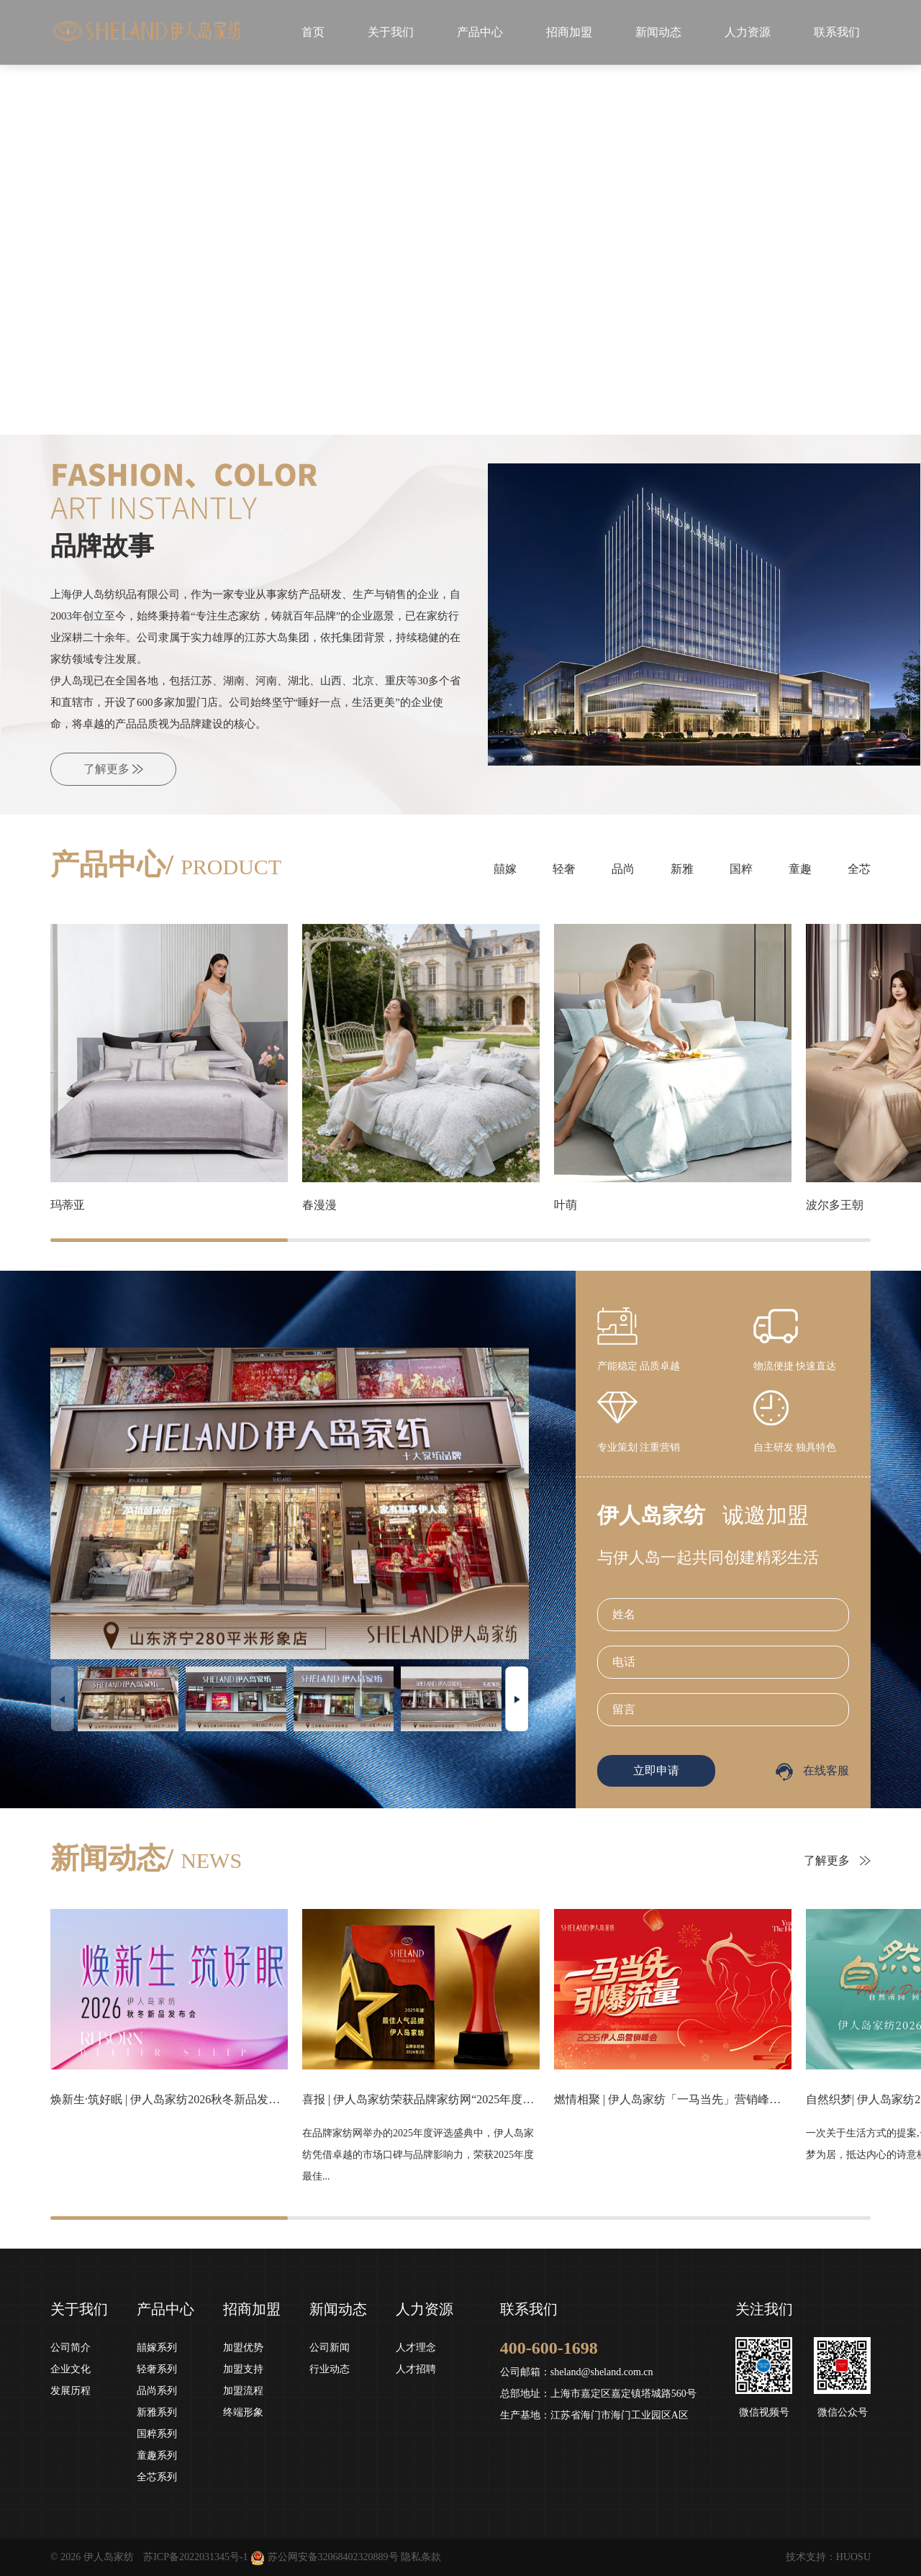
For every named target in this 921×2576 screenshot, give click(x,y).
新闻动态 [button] (658, 32)
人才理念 (416, 2347)
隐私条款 (421, 2557)
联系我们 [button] (837, 32)
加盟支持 (243, 2369)
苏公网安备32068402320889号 (333, 2557)
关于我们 (79, 2309)
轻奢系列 (157, 2369)
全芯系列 (157, 2477)
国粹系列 (157, 2433)
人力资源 (424, 2309)
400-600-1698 (549, 2348)
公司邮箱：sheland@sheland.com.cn (576, 2372)
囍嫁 (505, 869)
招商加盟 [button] (569, 32)
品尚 (623, 869)
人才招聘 (416, 2369)
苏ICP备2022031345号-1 (195, 2557)
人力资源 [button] (748, 32)
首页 (313, 32)
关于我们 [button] (391, 32)
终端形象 (243, 2412)
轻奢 (564, 869)
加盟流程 (243, 2390)
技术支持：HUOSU (828, 2557)
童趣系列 (157, 2455)
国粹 (741, 869)
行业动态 (329, 2369)
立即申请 (656, 1770)
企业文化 (70, 2369)
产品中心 (165, 2309)
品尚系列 (157, 2390)
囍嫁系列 (157, 2347)
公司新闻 (329, 2347)
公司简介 (70, 2347)
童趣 (800, 869)
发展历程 (70, 2390)
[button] (388, 408)
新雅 (682, 869)
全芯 (859, 869)
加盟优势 (243, 2347)
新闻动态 (338, 2309)
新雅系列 (157, 2412)
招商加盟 (252, 2309)
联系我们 (529, 2309)
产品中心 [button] (480, 32)
